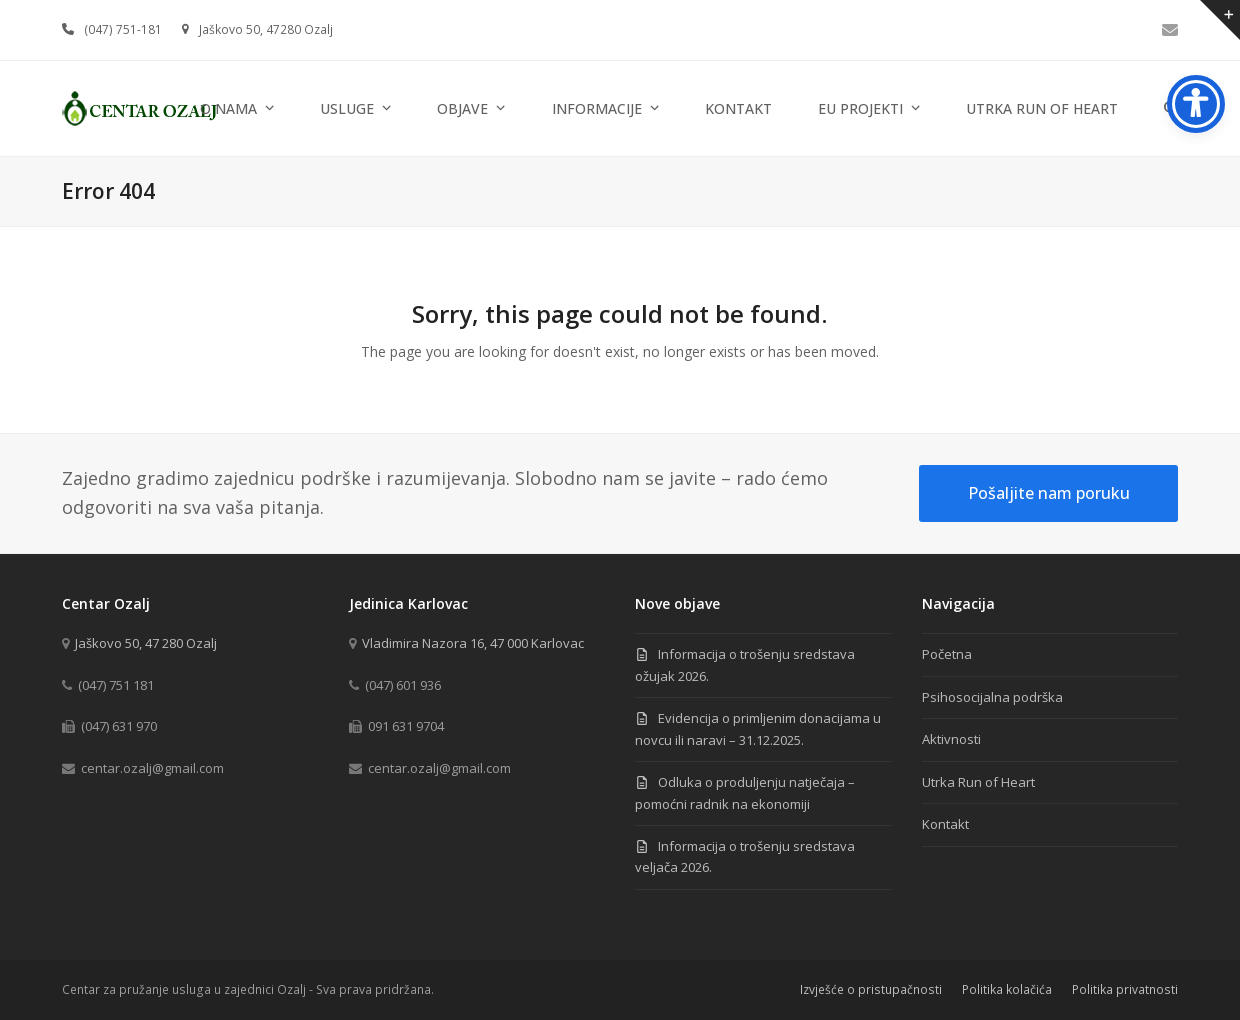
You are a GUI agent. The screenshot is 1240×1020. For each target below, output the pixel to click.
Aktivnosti (951, 739)
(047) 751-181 (123, 29)
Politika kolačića (1007, 989)
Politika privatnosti (1125, 989)
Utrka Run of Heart (978, 782)
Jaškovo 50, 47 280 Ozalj (146, 643)
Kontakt (945, 824)
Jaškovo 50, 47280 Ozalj (266, 29)
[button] (1171, 108)
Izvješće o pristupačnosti (871, 989)
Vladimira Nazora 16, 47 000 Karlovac (473, 643)
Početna (947, 654)
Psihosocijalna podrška (992, 697)
